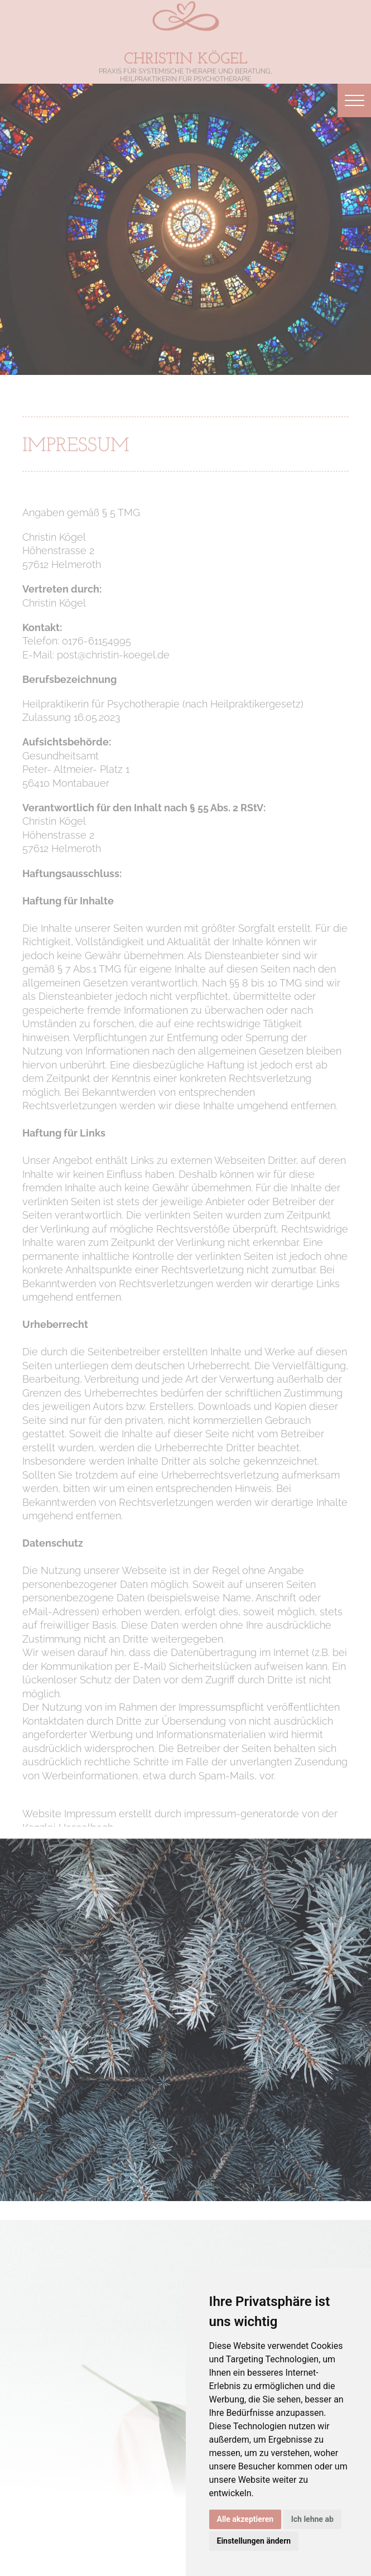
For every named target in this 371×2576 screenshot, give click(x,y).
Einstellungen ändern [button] (254, 2540)
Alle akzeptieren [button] (245, 2519)
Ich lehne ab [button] (312, 2519)
